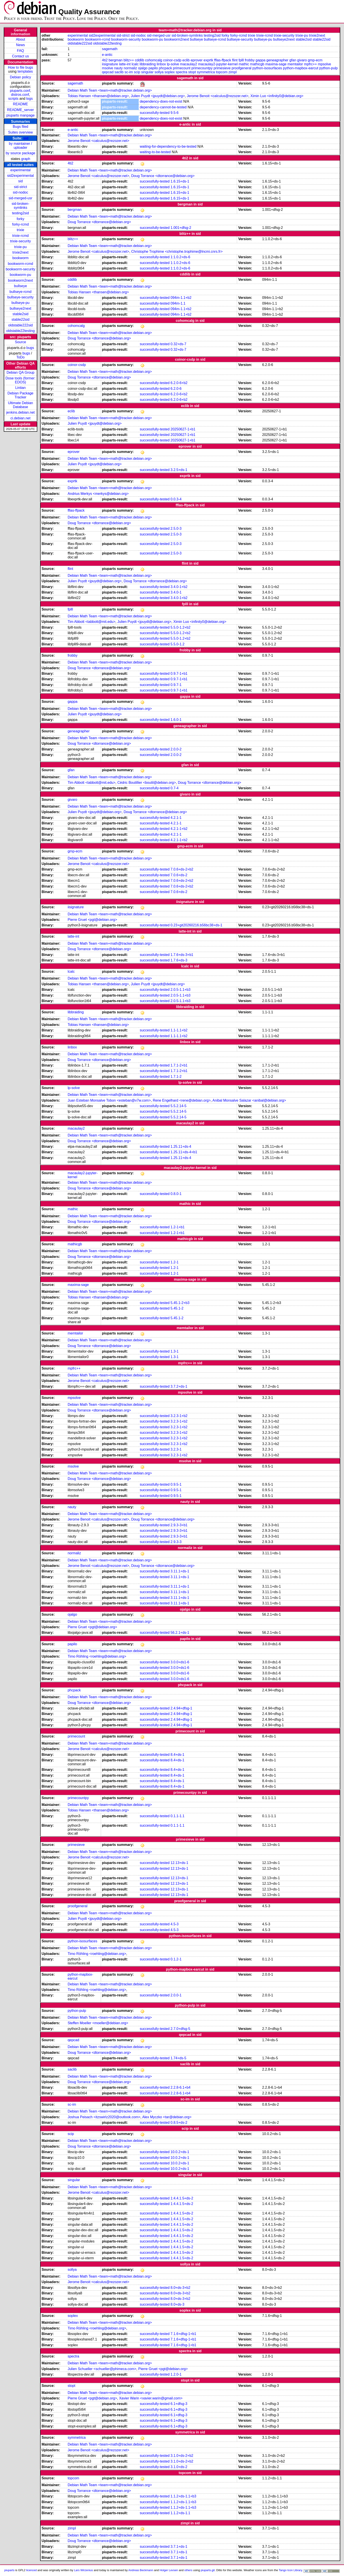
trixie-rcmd (20, 235)
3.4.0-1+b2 (178, 587)
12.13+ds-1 (179, 1863)
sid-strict (20, 187)
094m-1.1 (177, 303)
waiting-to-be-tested (155, 152)
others (188, 2570)
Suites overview (20, 132)
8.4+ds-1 (177, 1754)
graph (25, 159)
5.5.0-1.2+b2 (180, 627)
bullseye (20, 286)
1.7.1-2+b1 (178, 1065)
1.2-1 (174, 1262)
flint (234, 60)
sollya (159, 72)
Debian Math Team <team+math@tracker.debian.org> (110, 90)
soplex (170, 72)
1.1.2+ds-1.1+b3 (183, 2496)
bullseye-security (20, 297)
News (20, 45)
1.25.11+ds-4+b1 (183, 1152)
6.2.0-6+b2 (178, 383)
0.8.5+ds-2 (178, 2122)
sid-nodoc (20, 192)
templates (25, 71)
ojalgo (143, 68)
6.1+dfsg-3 (178, 2404)
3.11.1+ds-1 (179, 1571)
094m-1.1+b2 (180, 298)
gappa (260, 60)
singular (147, 72)
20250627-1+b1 (182, 429)
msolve (107, 68)
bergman (116, 60)
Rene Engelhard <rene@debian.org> (182, 1100)
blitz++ (128, 60)
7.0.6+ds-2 (178, 875)
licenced (31, 2570)
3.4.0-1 (175, 592)
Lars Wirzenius (83, 2570)
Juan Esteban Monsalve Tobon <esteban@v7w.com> (109, 1100)
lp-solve (173, 64)
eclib (186, 60)
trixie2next (20, 252)
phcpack (165, 68)
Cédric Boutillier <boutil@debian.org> (146, 782)
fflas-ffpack (222, 60)
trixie (20, 230)
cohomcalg (153, 60)
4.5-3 (174, 1924)
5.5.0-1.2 (177, 644)
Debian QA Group (20, 372)
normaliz (130, 68)
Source (20, 342)
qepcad (108, 72)
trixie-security (20, 241)
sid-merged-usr (20, 198)
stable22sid (20, 319)
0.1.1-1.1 (177, 1816)
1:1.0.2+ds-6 (180, 257)
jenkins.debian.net (20, 412)
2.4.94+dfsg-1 (181, 1708)
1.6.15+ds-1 (179, 181)
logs (29, 98)
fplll (241, 60)
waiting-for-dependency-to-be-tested (168, 146)
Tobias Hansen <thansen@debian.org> (98, 96)
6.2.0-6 (175, 388)
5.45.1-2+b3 (179, 1303)
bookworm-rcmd (20, 264)
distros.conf (20, 94)
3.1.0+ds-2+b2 (181, 2455)
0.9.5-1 (175, 1484)
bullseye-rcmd (20, 292)
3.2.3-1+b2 (178, 1416)
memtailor (295, 64)
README (20, 104)
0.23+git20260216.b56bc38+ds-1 (196, 925)
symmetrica (206, 72)
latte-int (125, 64)
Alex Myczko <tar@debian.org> (166, 2117)
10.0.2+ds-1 (179, 2152)
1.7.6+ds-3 (178, 960)
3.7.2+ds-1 (178, 1386)
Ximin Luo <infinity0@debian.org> (276, 96)
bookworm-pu (20, 275)
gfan (292, 60)
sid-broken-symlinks (20, 205)
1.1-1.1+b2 (178, 1030)
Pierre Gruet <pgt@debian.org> (92, 919)
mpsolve (324, 64)
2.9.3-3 (175, 1542)
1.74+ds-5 (178, 2058)
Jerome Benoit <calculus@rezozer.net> (218, 96)
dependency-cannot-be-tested (163, 107)
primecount (181, 68)
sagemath (109, 49)
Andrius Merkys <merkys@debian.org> (98, 494)
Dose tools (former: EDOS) (21, 380)
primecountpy (202, 68)
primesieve (221, 68)
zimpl (232, 72)
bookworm (20, 258)
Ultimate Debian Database (20, 405)
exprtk (208, 60)
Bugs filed (20, 126)
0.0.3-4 (175, 499)
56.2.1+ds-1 (179, 1632)
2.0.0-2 (175, 749)
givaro (302, 60)
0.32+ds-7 (178, 344)
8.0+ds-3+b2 (180, 2288)
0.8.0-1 (175, 1194)
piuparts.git (208, 2570)
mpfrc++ (310, 64)
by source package (20, 153)
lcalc (135, 64)
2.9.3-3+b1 (178, 1525)
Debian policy (20, 77)
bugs (30, 348)
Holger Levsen (169, 2570)
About (20, 39)
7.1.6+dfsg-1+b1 (183, 2334)
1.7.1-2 (175, 1076)
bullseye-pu (20, 303)
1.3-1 (174, 1351)
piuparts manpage (20, 115)
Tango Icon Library (290, 2570)
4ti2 (105, 60)
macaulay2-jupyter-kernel (218, 64)
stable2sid (20, 314)
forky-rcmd (20, 224)
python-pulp (328, 68)
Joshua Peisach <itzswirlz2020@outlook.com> (104, 2117)
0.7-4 (174, 788)
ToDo (20, 357)
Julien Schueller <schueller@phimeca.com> (102, 2369)
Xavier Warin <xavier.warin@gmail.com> (151, 2398)
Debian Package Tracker (20, 395)
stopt (192, 72)
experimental (20, 170)
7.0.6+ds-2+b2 (181, 869)
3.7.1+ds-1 (178, 2546)
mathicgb (257, 64)
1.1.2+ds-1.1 (180, 2513)
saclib (118, 72)
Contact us (20, 56)
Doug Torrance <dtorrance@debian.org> (162, 176)
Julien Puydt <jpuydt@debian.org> (158, 96)
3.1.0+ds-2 (178, 2467)
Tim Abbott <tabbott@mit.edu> (92, 622)
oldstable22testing (20, 331)
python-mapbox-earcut (300, 68)
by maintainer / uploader (20, 145)
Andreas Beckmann (140, 2570)
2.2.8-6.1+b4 (180, 2087)
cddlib (139, 60)
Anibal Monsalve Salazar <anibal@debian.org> (249, 1100)
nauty (118, 68)
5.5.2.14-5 (178, 1106)
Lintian (20, 388)
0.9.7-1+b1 (178, 673)
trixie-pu (20, 247)
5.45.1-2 (176, 1308)
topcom (221, 72)
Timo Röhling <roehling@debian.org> (97, 1656)
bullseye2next (20, 308)
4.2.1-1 (175, 818)
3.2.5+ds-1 (178, 470)
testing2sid (20, 213)
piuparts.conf (20, 90)
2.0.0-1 (175, 1995)
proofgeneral (241, 68)
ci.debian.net (20, 418)
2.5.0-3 (175, 528)
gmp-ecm (315, 60)
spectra (181, 72)
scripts (13, 98)
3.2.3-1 (175, 1449)
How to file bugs (20, 67)
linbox (161, 64)
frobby (249, 60)
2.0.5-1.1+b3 (180, 989)
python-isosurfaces (267, 68)
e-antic (107, 55)
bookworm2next (20, 280)
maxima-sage (275, 64)
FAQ (20, 51)
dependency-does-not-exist (161, 101)
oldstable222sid (20, 325)
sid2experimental (20, 175)
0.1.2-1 (175, 1959)
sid (25, 138)
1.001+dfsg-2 (180, 228)
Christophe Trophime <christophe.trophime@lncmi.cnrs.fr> (177, 251)
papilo (153, 68)
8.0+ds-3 (177, 2304)
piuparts (9, 2570)
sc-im (129, 72)
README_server (20, 110)
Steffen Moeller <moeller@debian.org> (98, 2023)
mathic (244, 64)
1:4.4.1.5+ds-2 (181, 2198)
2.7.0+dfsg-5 (180, 2029)
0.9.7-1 (175, 685)
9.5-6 (174, 113)
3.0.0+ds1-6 (179, 1662)
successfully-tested (155, 113)
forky (20, 219)
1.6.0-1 (175, 720)
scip (137, 72)
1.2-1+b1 (177, 1227)
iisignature (110, 64)
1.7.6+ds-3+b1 (181, 955)
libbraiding (148, 64)
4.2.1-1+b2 (178, 829)
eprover (196, 60)
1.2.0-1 (175, 2374)
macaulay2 (188, 64)
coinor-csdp (172, 60)
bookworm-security (20, 269)
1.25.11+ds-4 (180, 1146)
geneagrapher (277, 60)
